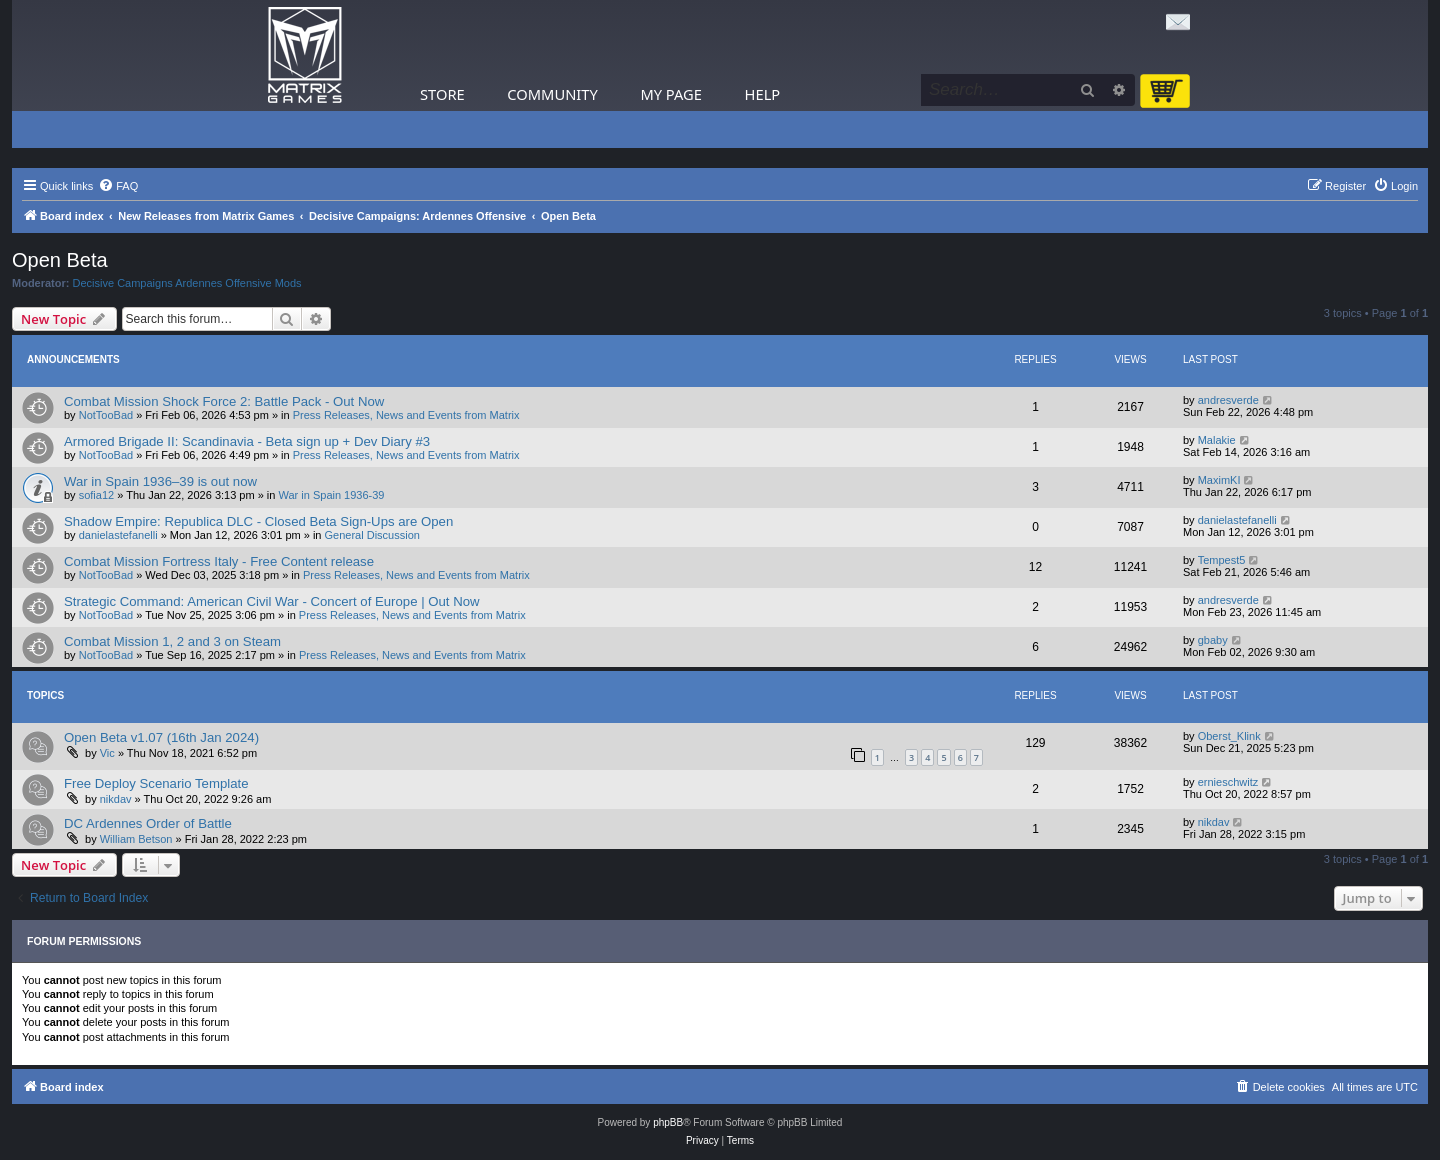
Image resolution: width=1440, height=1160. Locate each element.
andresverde (1228, 400)
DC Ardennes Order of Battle (148, 823)
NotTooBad (106, 415)
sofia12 (96, 495)
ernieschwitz (1228, 782)
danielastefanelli (118, 535)
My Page (671, 94)
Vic (107, 753)
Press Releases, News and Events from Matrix (406, 415)
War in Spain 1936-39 (332, 495)
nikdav (116, 799)
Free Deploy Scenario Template (156, 783)
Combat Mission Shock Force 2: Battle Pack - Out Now (224, 401)
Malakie (1217, 440)
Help (763, 94)
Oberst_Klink (1229, 736)
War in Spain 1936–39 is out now (160, 481)
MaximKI (1219, 480)
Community (552, 94)
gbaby (1213, 640)
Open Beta (60, 260)
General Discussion (372, 535)
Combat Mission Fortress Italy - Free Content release (219, 561)
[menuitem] (118, 186)
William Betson (136, 839)
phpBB (668, 1122)
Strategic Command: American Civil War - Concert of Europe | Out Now (272, 601)
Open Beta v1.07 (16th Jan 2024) (161, 737)
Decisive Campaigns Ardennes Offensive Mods (187, 283)
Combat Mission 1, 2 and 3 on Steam (172, 641)
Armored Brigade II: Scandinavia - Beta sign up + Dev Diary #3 (247, 441)
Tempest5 (1222, 560)
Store (442, 94)
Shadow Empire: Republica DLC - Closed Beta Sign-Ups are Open (258, 521)
